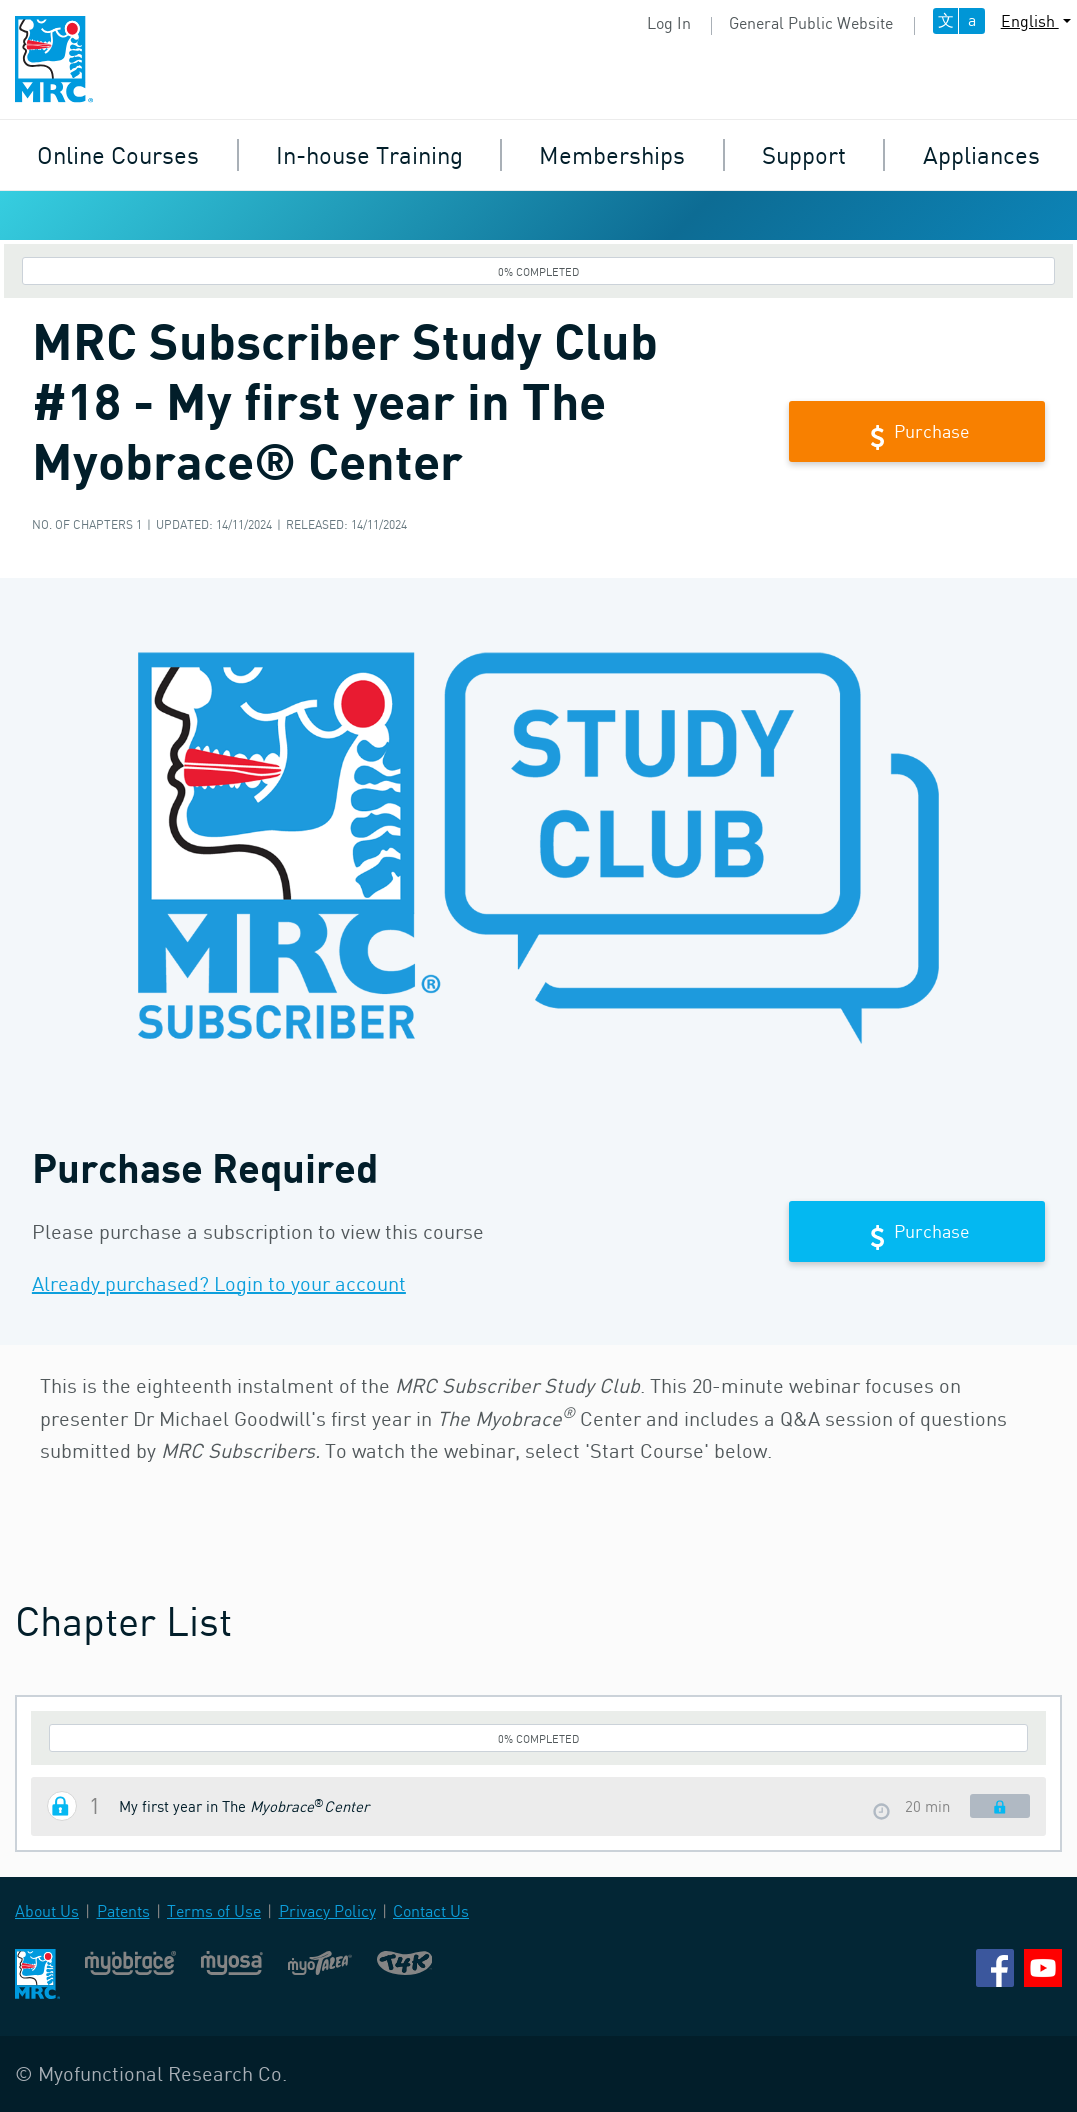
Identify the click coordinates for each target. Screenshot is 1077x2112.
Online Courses (118, 154)
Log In (669, 23)
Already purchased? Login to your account (219, 1283)
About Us (47, 1911)
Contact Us (431, 1911)
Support (804, 154)
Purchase (917, 433)
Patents (123, 1911)
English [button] (1030, 21)
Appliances (981, 154)
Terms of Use (214, 1911)
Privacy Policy (327, 1911)
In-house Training (369, 154)
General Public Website (811, 23)
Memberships (612, 154)
